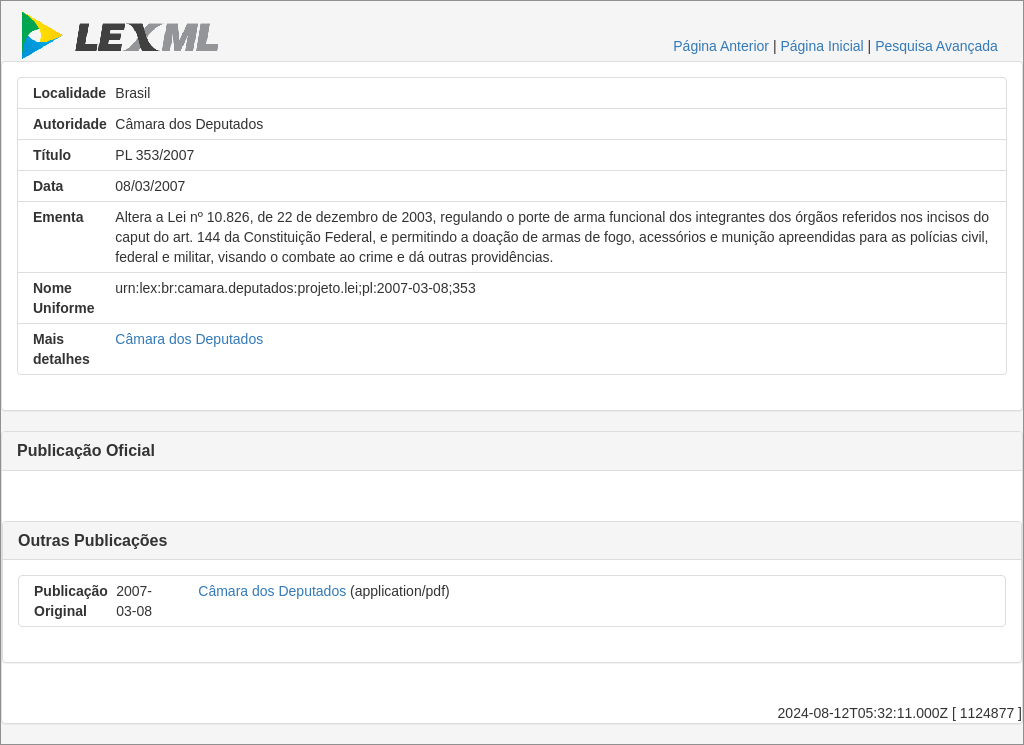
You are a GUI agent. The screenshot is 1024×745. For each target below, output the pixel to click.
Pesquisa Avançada (936, 46)
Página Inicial (821, 46)
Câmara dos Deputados (189, 339)
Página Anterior (721, 46)
